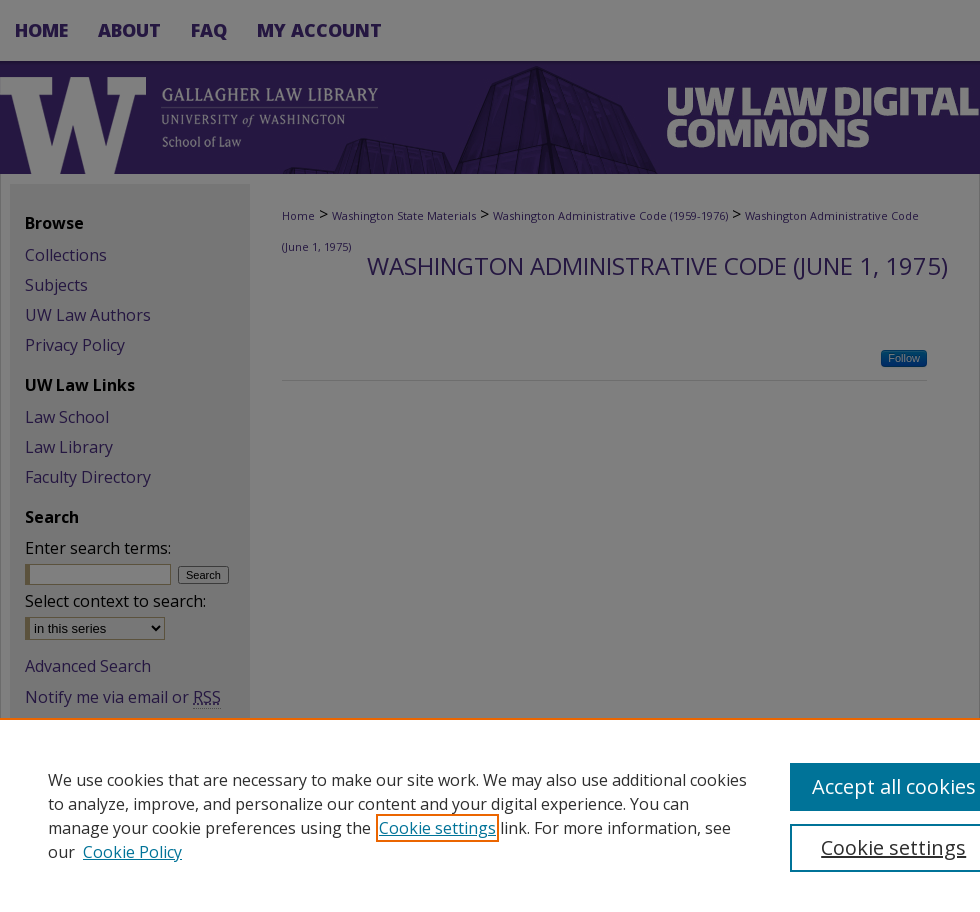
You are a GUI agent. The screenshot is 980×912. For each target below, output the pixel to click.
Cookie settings (437, 828)
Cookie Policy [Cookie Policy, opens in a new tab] (132, 852)
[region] (490, 815)
